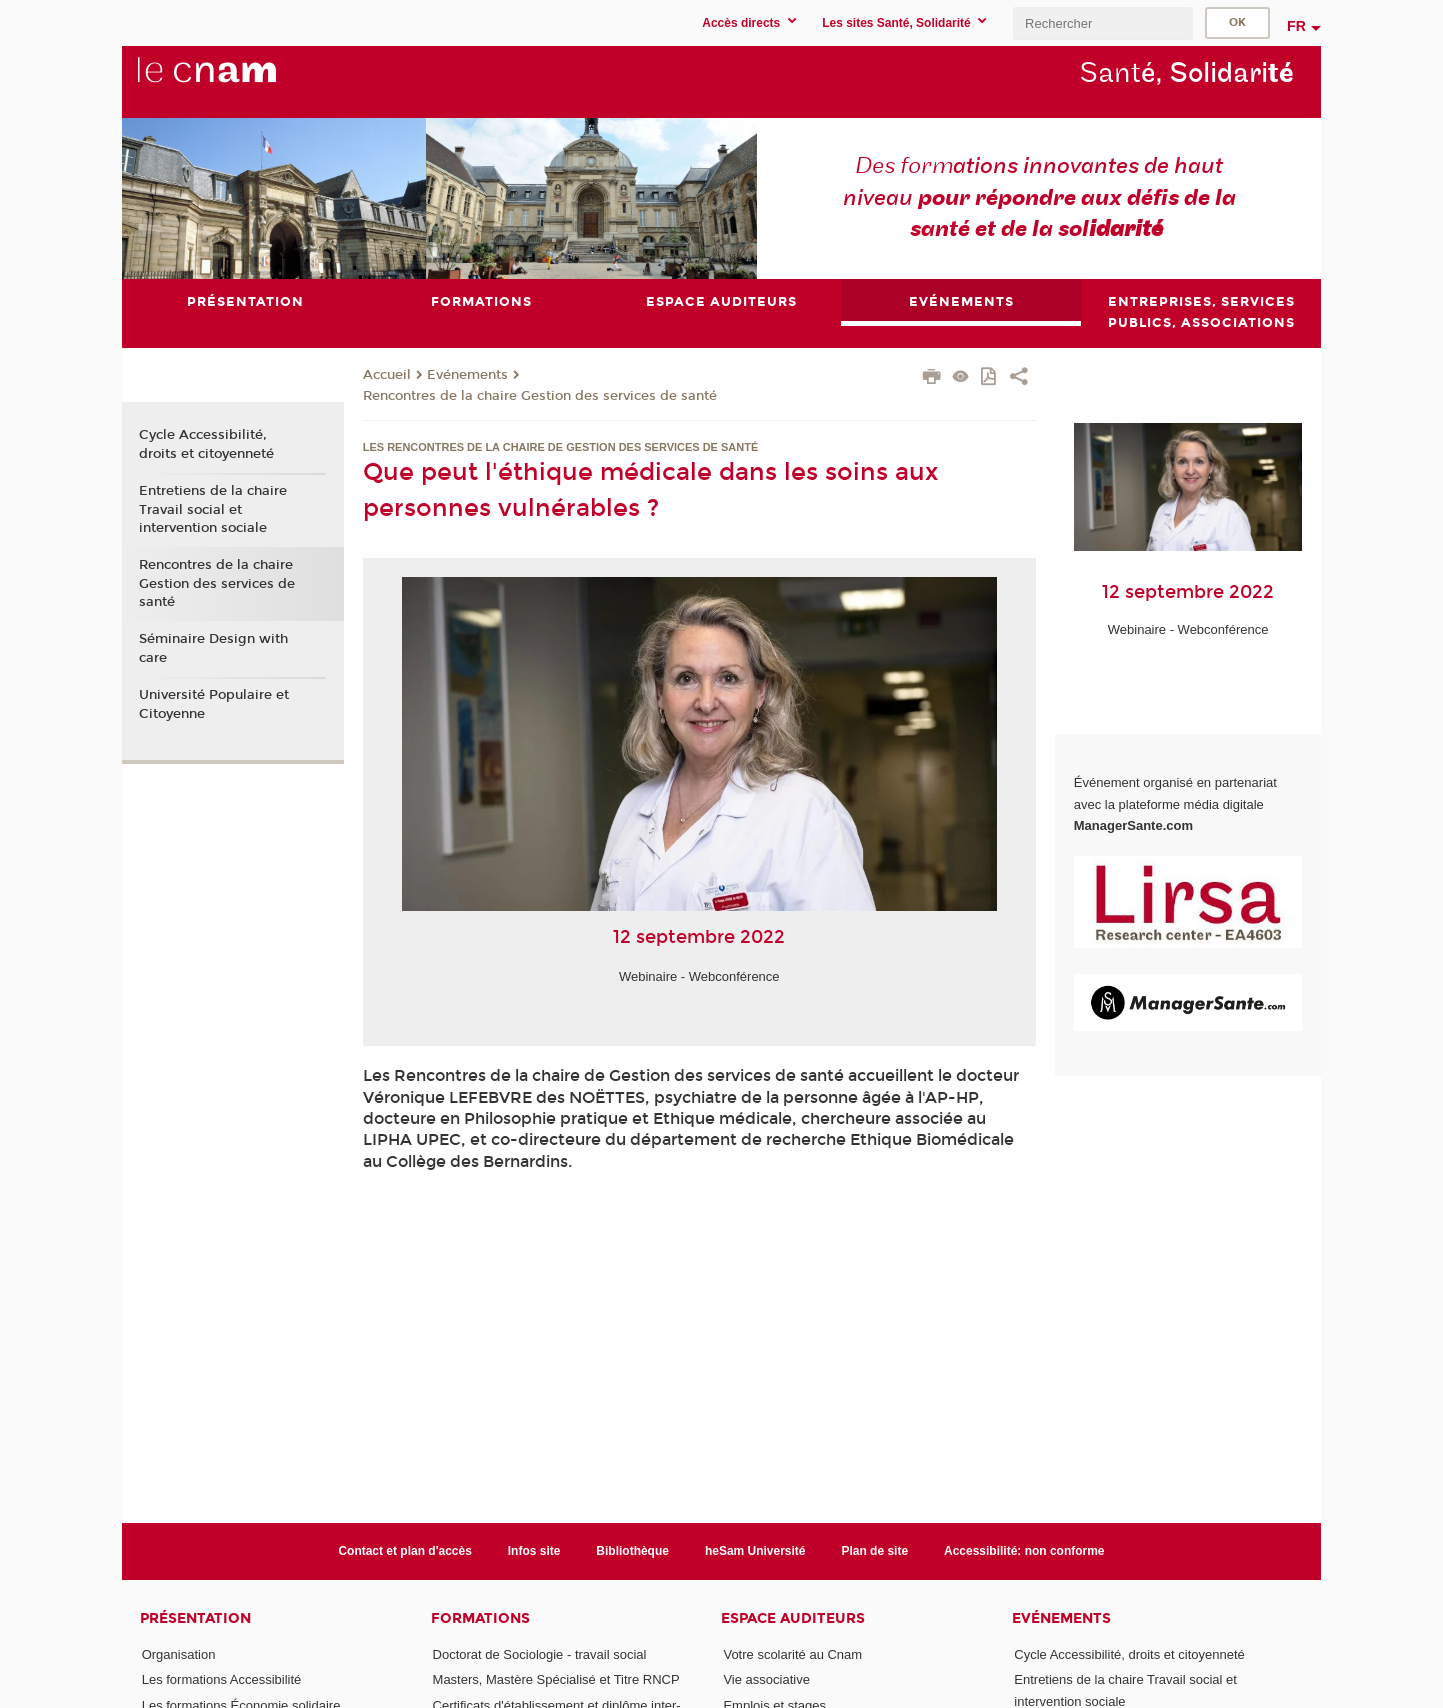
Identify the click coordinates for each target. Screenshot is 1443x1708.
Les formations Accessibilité (222, 1680)
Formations (480, 1618)
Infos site (534, 1551)
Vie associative (766, 1680)
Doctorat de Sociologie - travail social (540, 1654)
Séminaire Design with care (213, 649)
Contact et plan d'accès (404, 1551)
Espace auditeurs (793, 1618)
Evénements (467, 375)
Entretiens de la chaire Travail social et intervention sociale (213, 509)
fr (1296, 26)
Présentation (195, 1618)
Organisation (179, 1654)
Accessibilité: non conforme (1024, 1551)
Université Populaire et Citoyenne (214, 704)
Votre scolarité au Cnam (792, 1654)
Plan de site (874, 1551)
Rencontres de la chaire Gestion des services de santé (540, 396)
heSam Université (755, 1551)
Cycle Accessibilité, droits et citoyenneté (206, 445)
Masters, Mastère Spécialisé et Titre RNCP (556, 1680)
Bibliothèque (632, 1551)
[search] (1103, 23)
